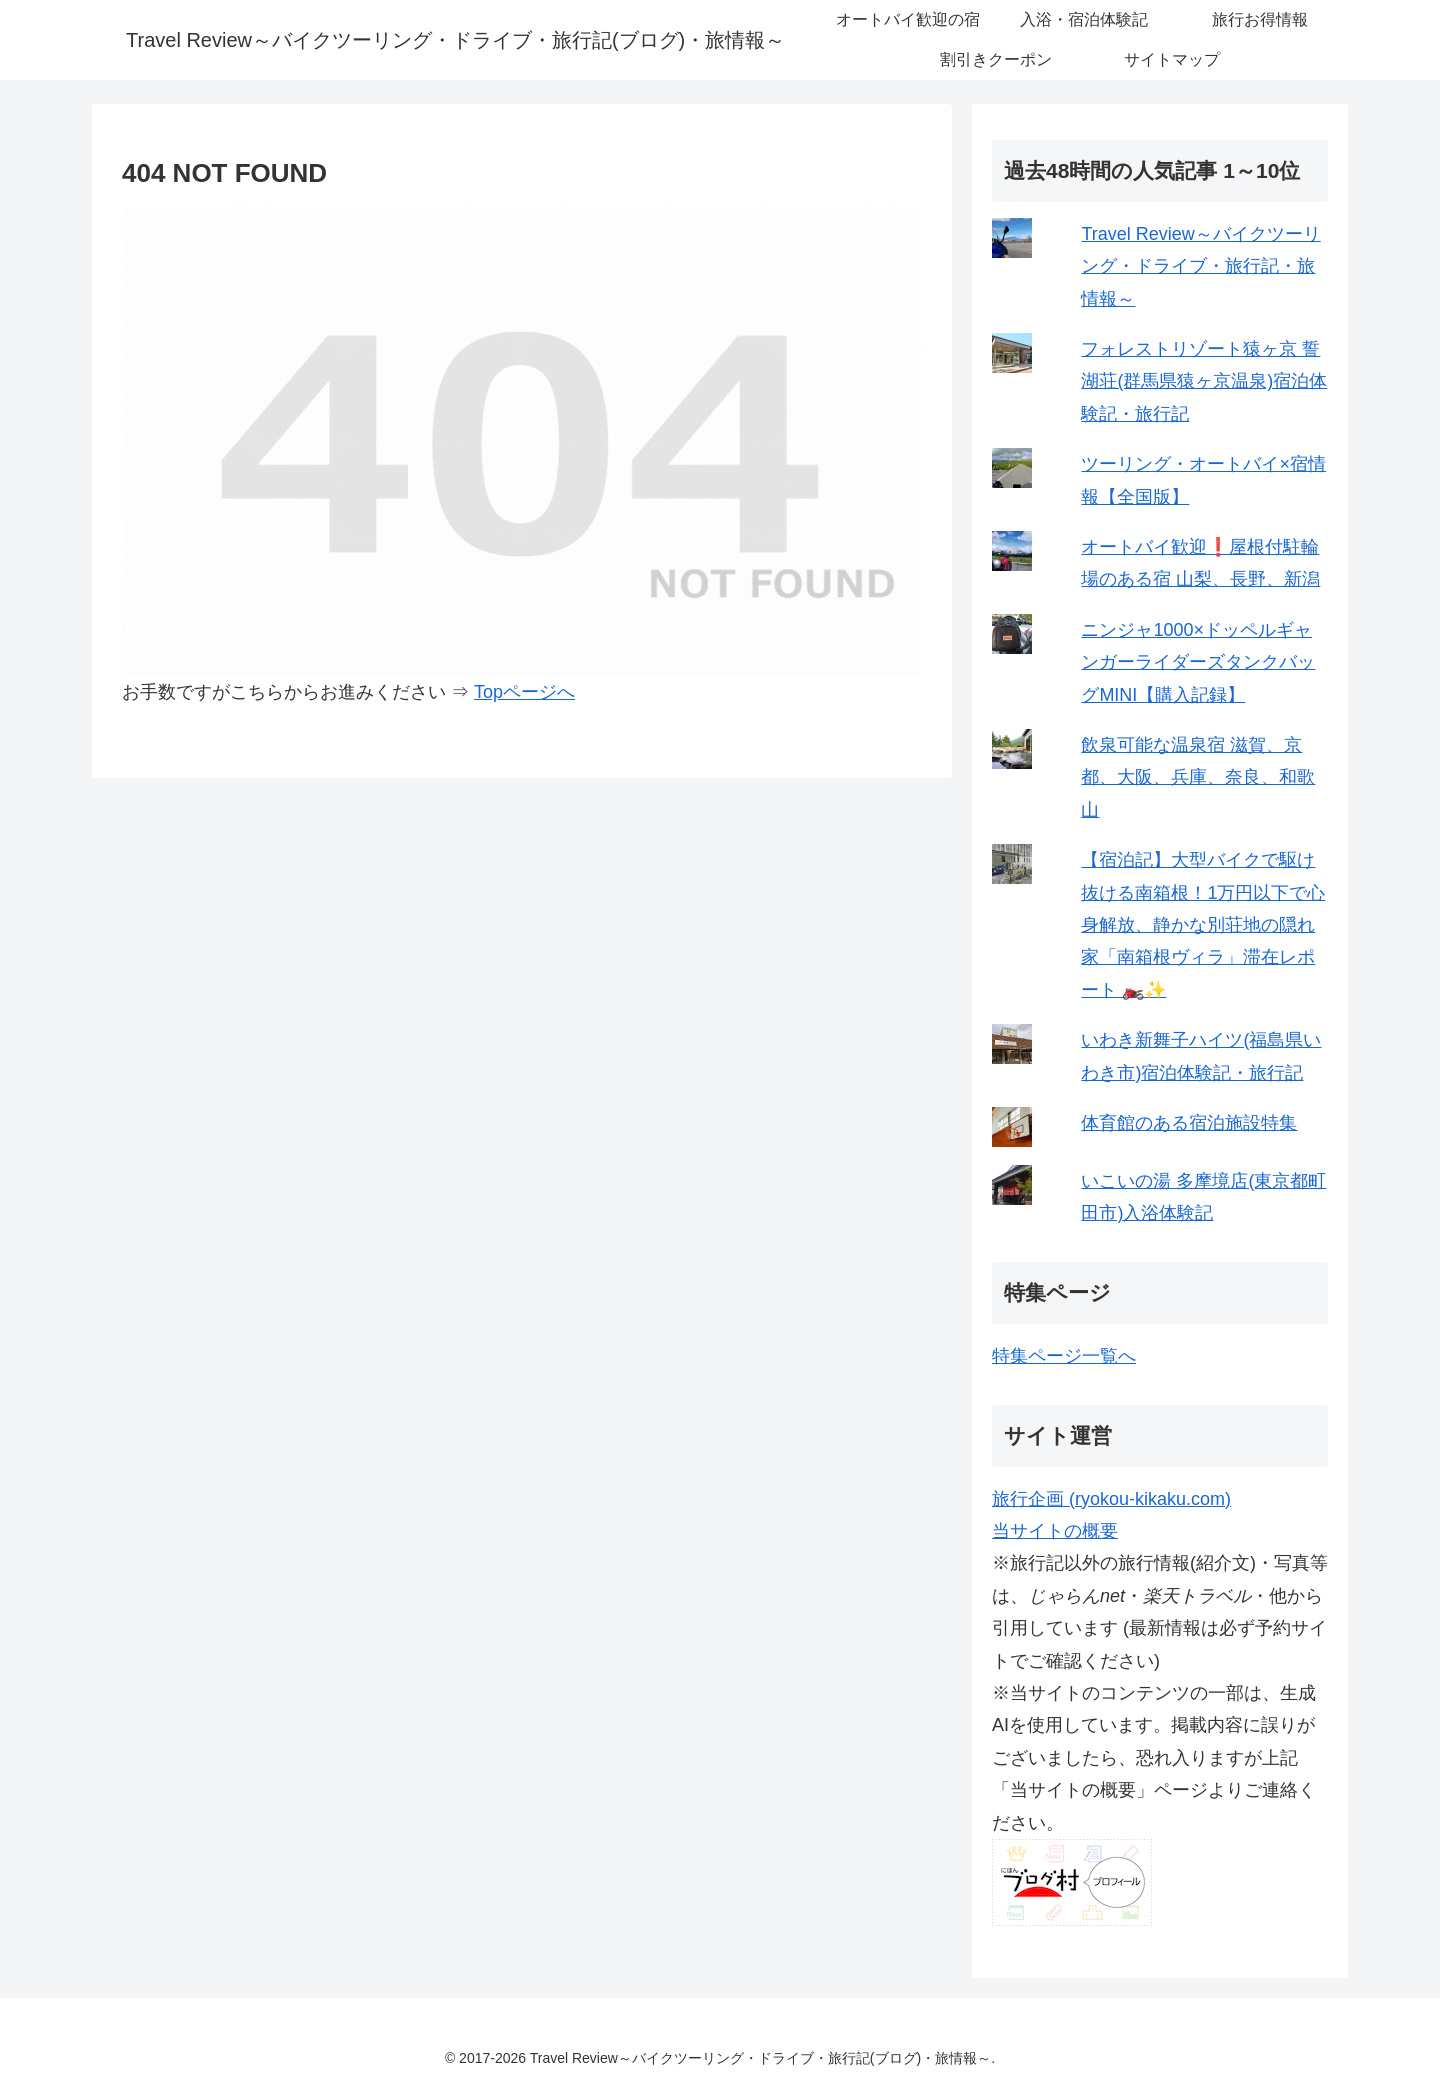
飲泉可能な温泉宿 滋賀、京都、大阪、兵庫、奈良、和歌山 (1198, 777)
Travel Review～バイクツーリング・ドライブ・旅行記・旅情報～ (1200, 266)
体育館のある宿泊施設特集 (1189, 1123)
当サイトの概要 (1055, 1531)
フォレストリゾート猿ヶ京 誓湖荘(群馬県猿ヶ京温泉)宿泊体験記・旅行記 (1204, 381)
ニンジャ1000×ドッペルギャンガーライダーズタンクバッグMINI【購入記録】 (1198, 662)
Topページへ (524, 692)
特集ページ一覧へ (1064, 1356)
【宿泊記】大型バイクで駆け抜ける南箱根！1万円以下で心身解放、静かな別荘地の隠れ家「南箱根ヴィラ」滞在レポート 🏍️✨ (1203, 925)
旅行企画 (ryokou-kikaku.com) (1111, 1499)
